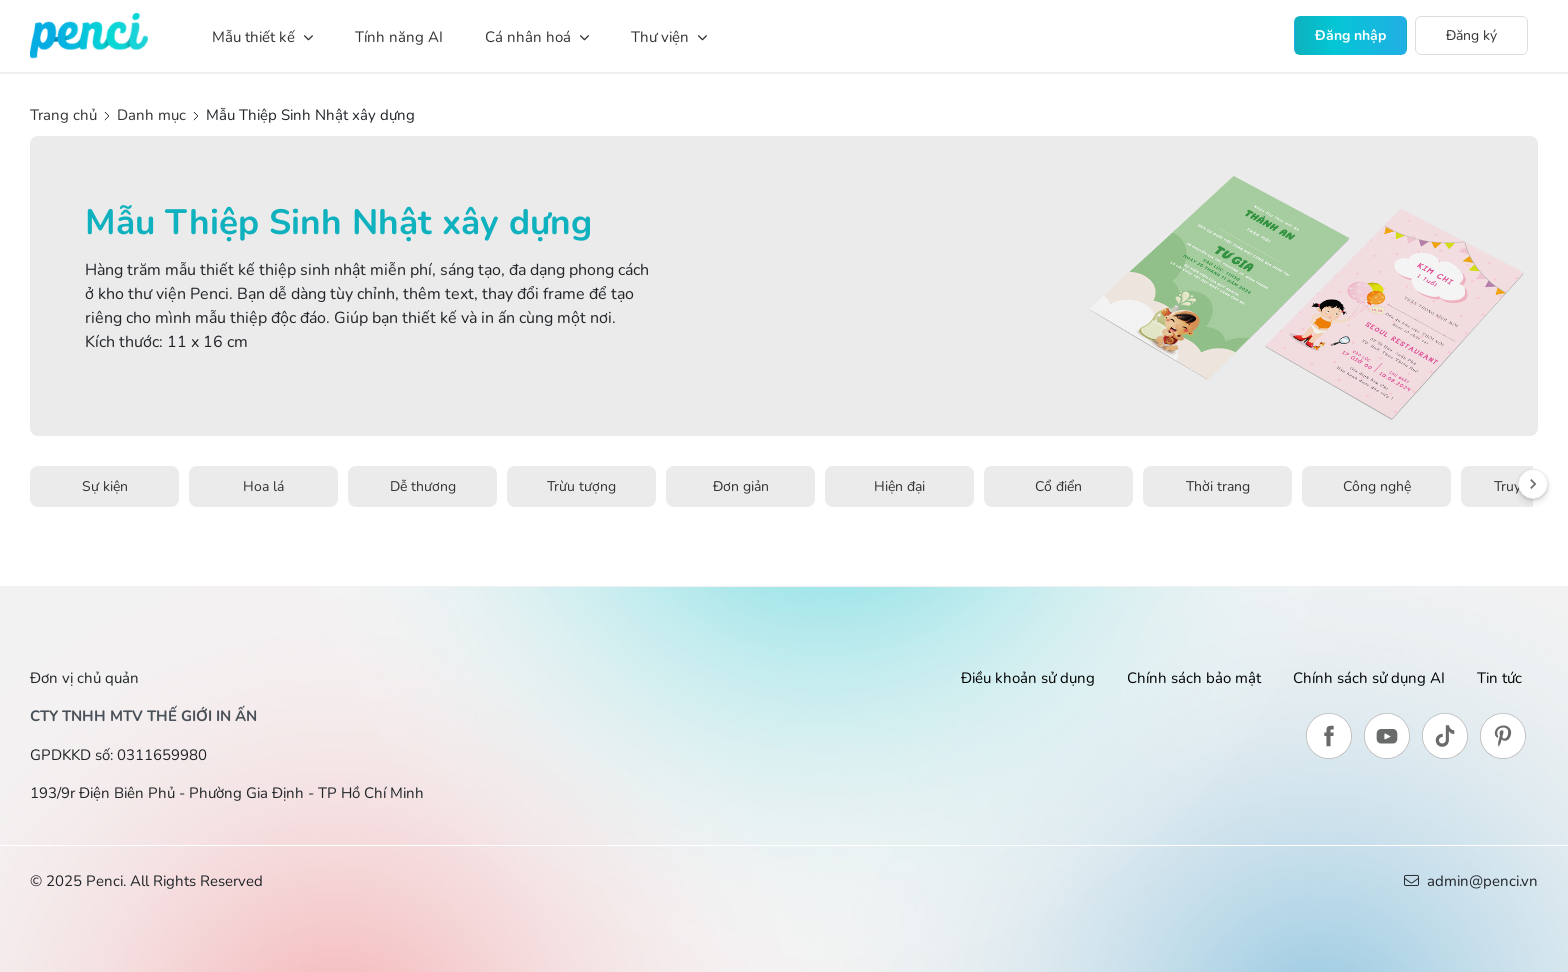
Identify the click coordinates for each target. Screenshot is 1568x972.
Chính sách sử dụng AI (1369, 678)
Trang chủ (65, 115)
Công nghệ (1377, 486)
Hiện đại (899, 486)
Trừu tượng (581, 486)
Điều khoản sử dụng (1028, 678)
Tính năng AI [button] (399, 37)
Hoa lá (263, 486)
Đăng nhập (1350, 35)
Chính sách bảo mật (1194, 678)
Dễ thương (423, 486)
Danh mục (151, 115)
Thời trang (1218, 486)
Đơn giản (741, 486)
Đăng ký (1471, 35)
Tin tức (1499, 678)
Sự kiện (105, 486)
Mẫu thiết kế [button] (262, 37)
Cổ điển (1058, 486)
